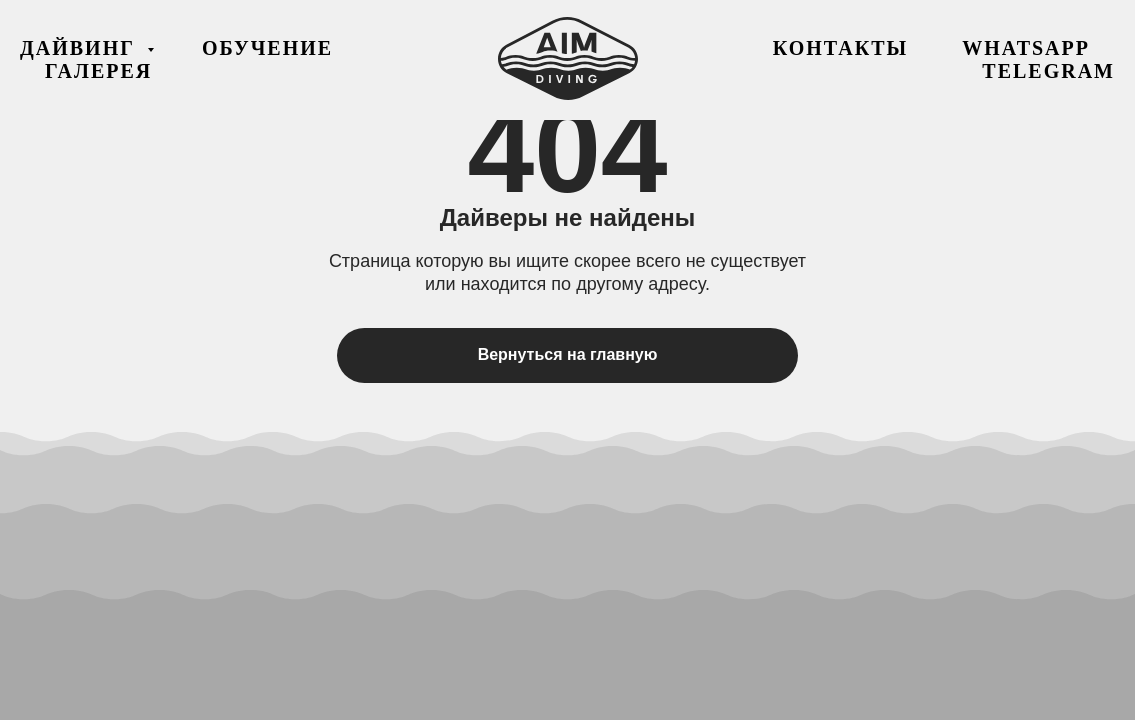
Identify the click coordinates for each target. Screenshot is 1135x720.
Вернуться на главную (568, 354)
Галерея (98, 71)
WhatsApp (1026, 48)
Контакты (840, 48)
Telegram (1048, 71)
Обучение (267, 48)
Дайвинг (81, 48)
